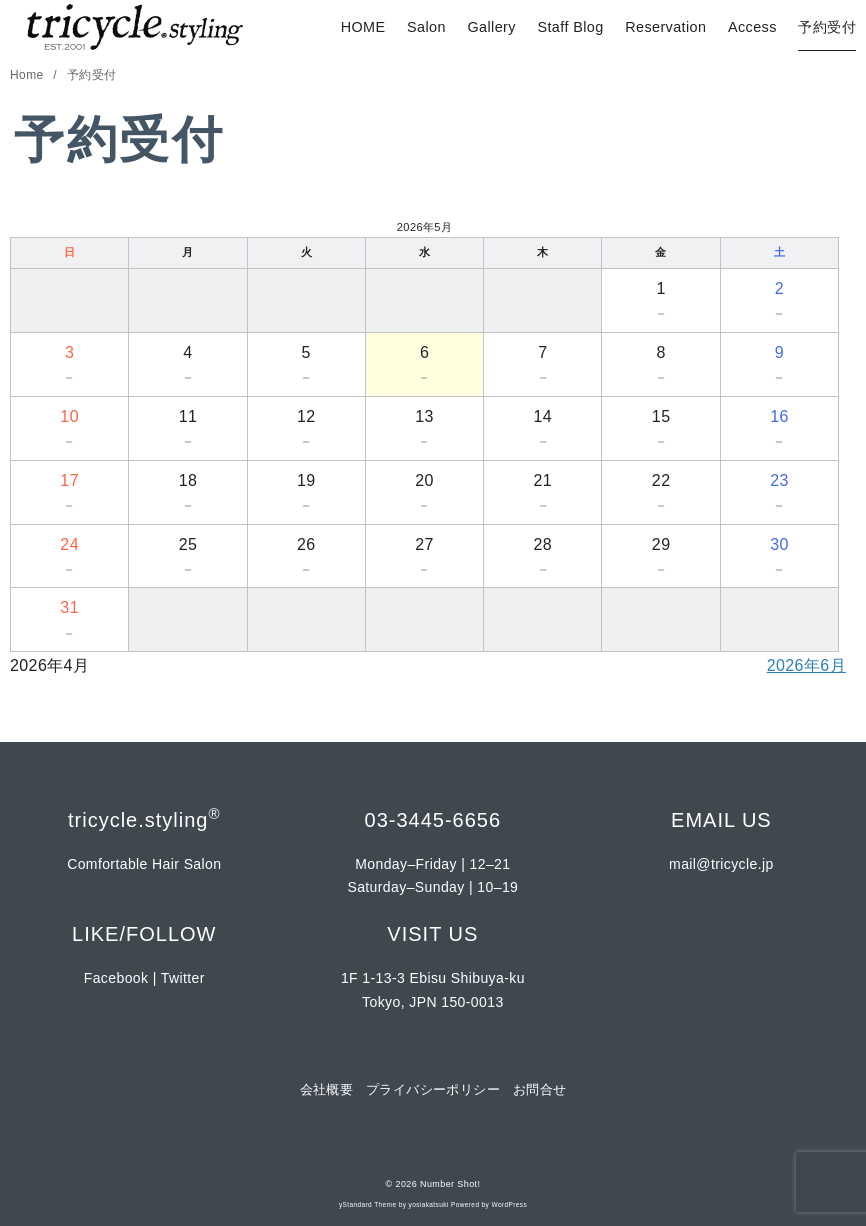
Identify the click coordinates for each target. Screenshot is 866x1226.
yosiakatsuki (429, 1204)
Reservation (665, 27)
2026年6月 (806, 665)
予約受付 (827, 27)
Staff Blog (570, 27)
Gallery (491, 27)
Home (28, 75)
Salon (426, 27)
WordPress (509, 1204)
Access (752, 27)
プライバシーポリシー (433, 1089)
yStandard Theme (368, 1204)
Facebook (116, 978)
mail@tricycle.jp (721, 864)
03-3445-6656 (433, 820)
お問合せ (540, 1089)
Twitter (183, 978)
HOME (363, 27)
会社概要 (327, 1089)
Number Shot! (450, 1184)
